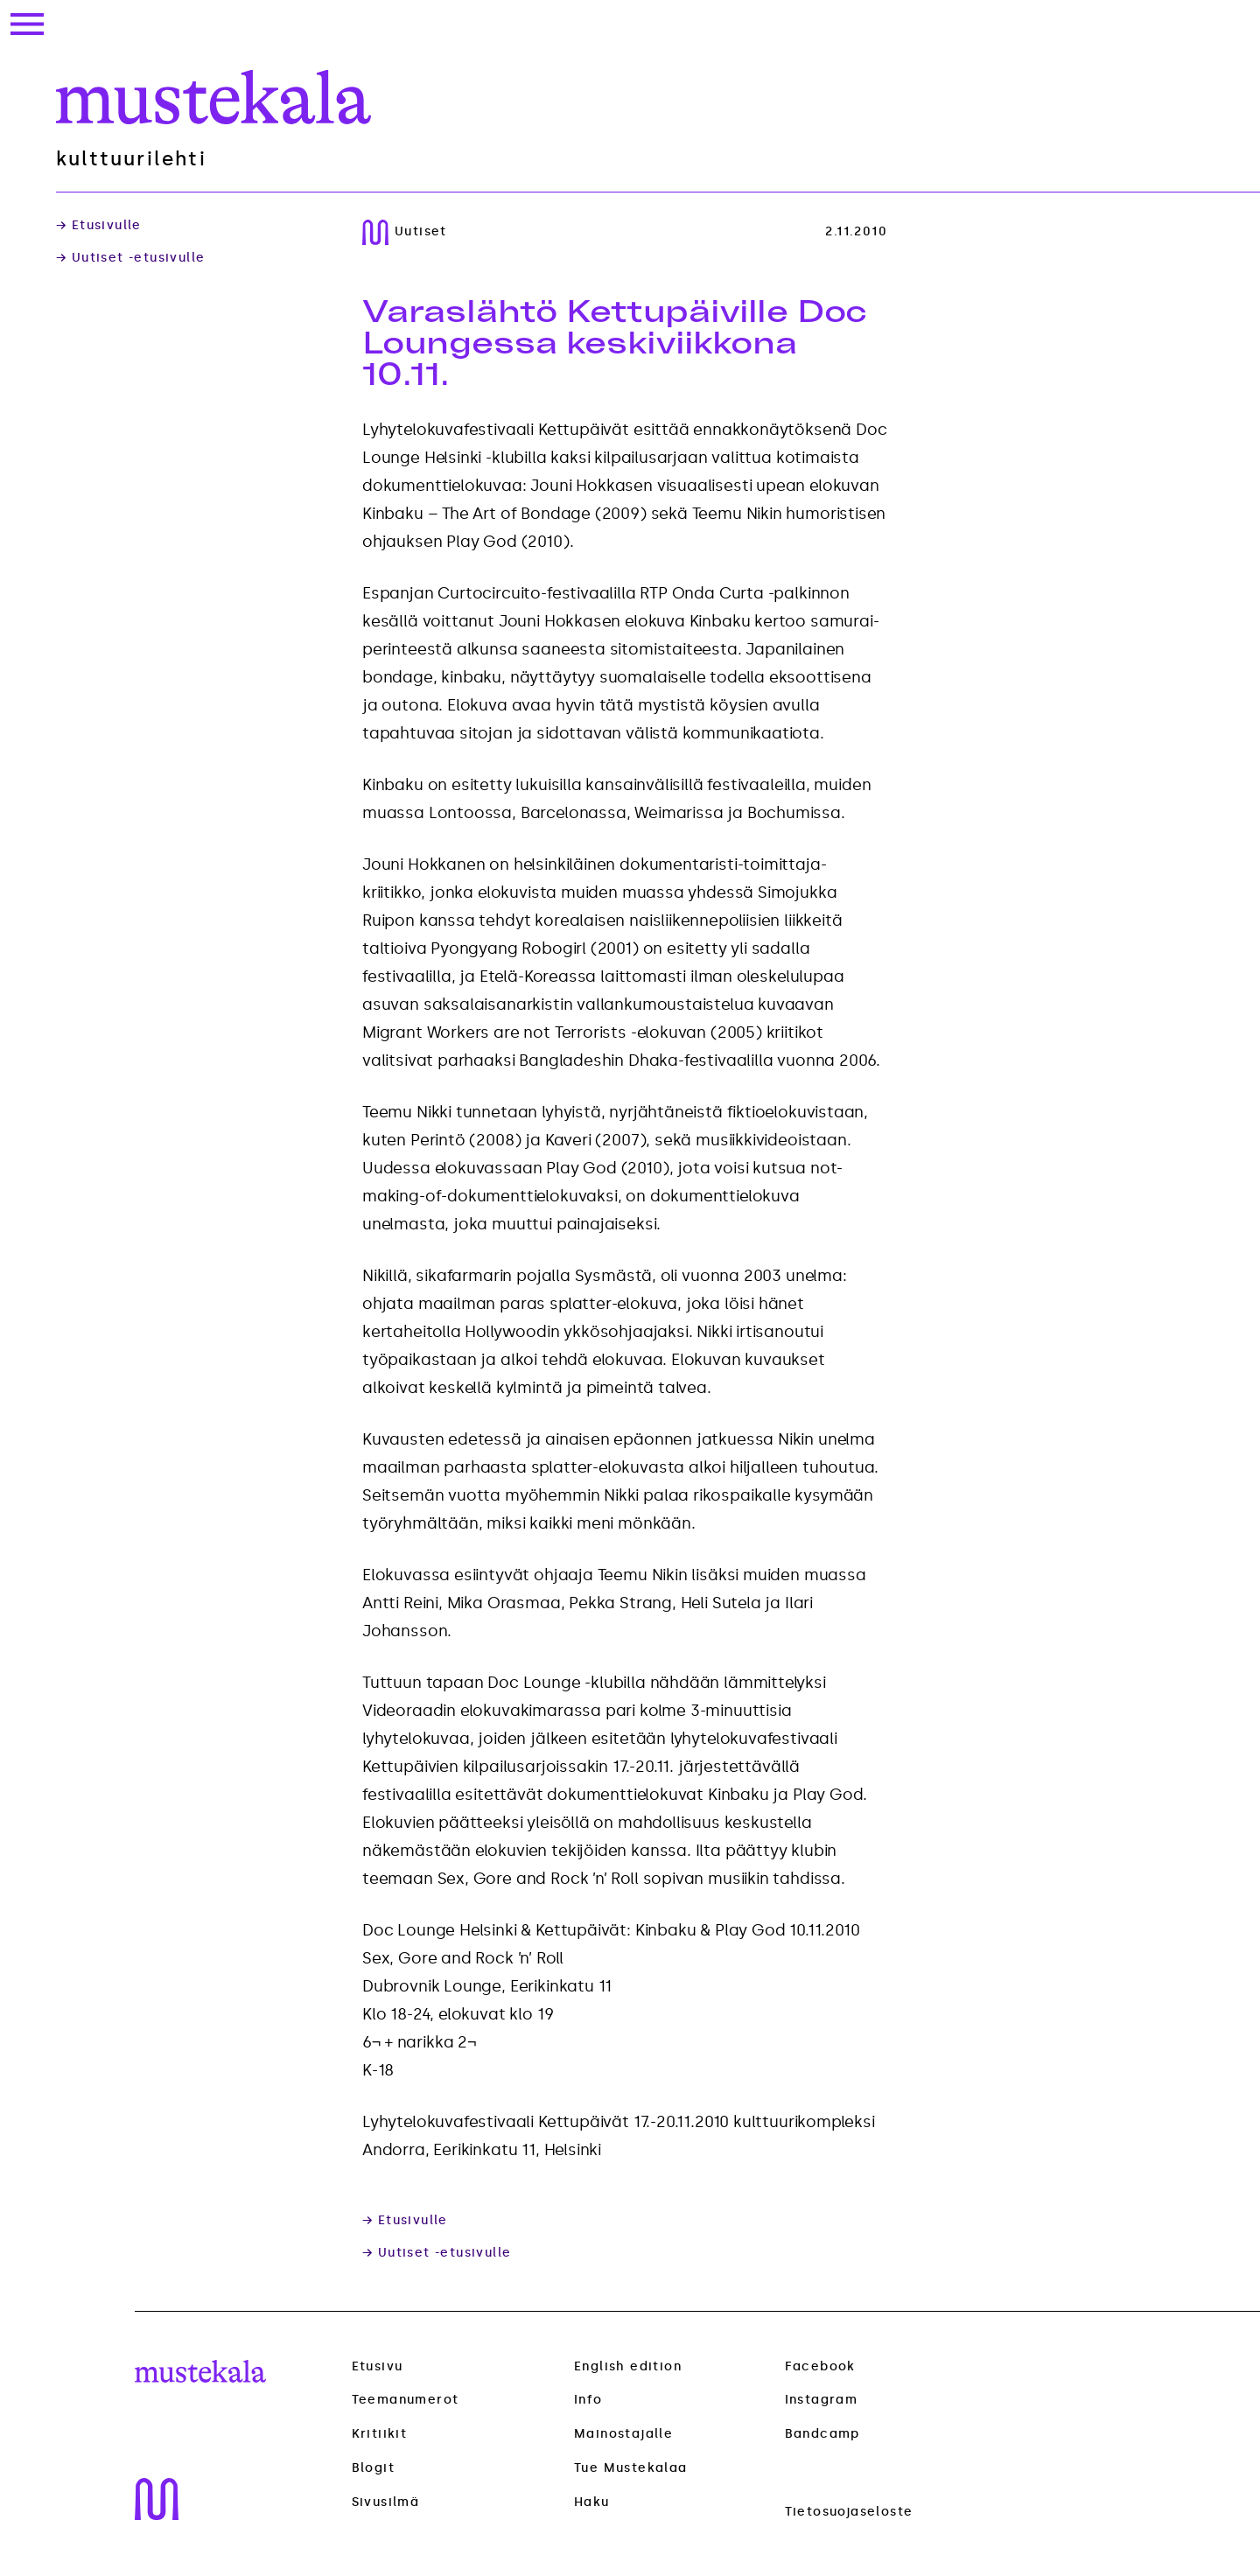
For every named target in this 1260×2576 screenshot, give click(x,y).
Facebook (820, 2366)
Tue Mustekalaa (631, 2467)
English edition (628, 2366)
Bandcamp (822, 2433)
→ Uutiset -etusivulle (130, 258)
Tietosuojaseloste (849, 2511)
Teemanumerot (405, 2400)
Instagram (821, 2399)
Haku (592, 2502)
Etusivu (377, 2366)
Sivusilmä (386, 2503)
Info (588, 2399)
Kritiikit (380, 2434)
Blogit (373, 2468)
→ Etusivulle (99, 226)
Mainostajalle (623, 2433)
